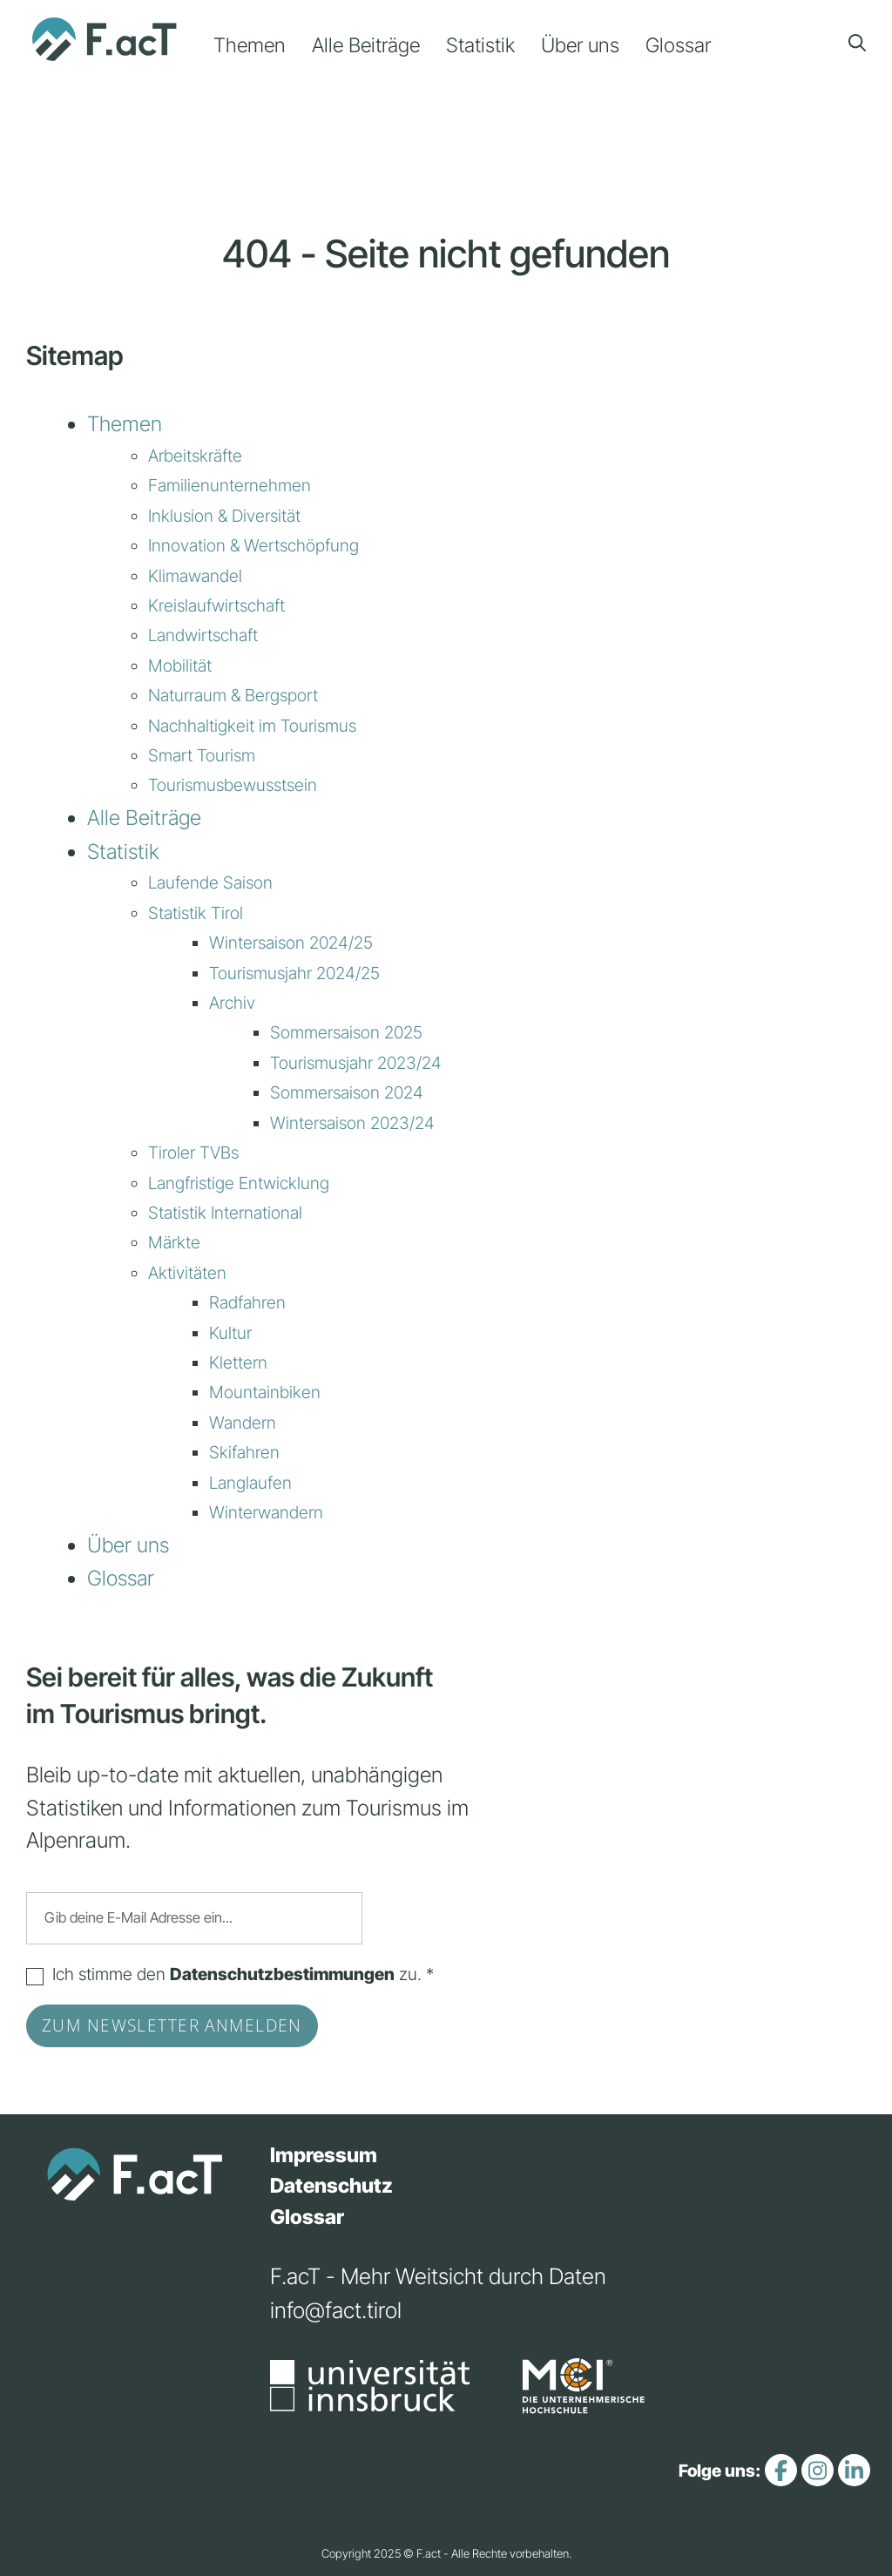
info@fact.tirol (336, 2310)
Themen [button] (249, 45)
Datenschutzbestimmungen (282, 1974)
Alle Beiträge (366, 45)
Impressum (323, 2155)
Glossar (678, 45)
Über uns (580, 45)
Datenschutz (331, 2186)
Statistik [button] (480, 45)
